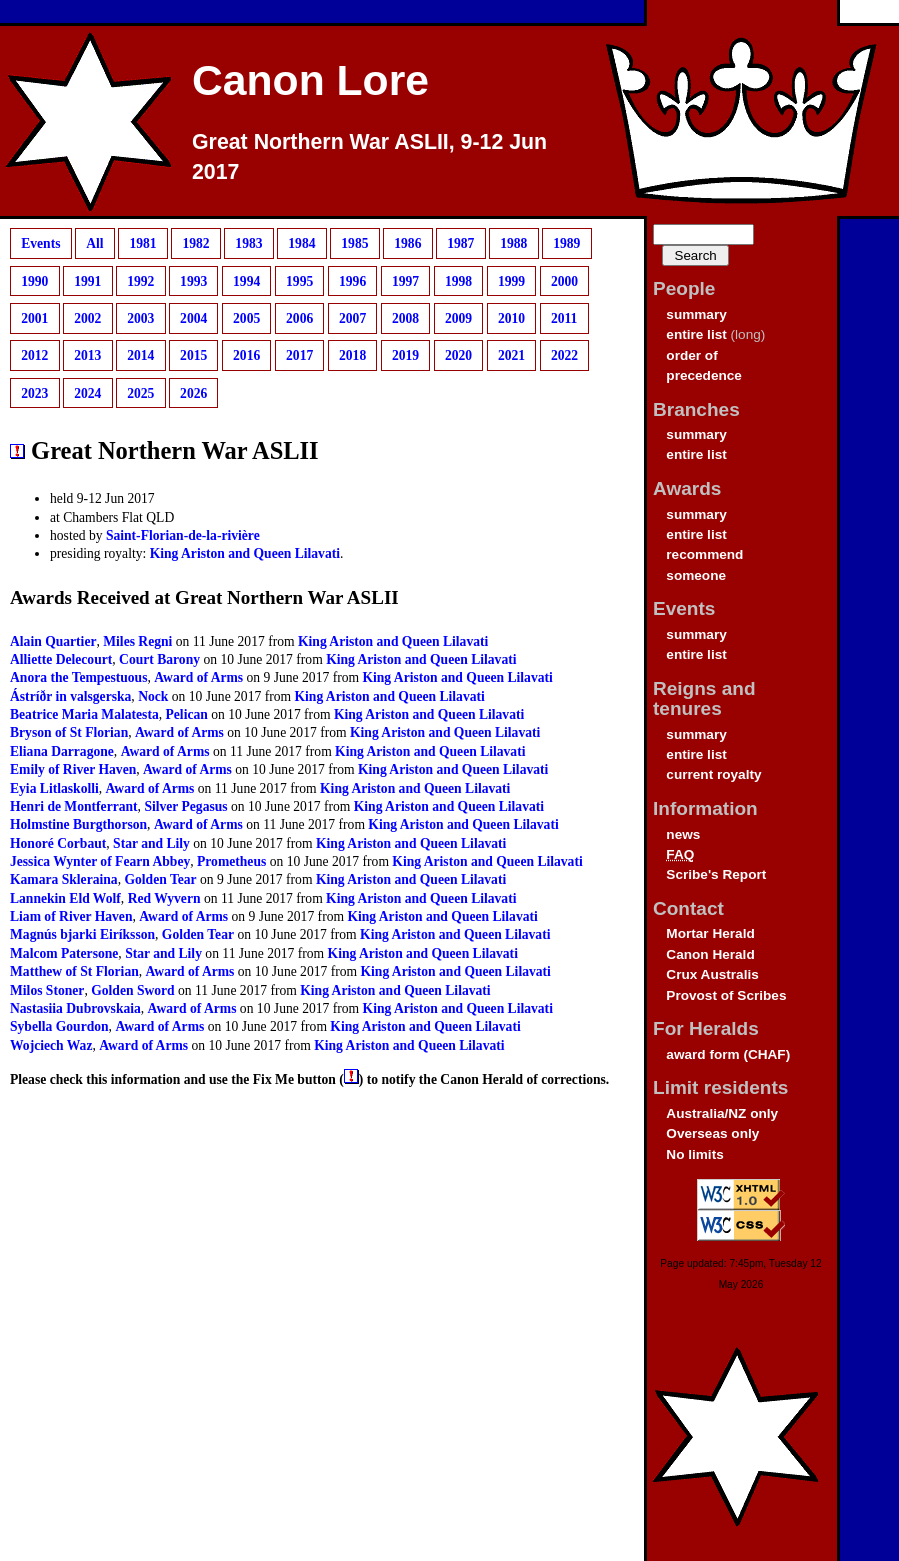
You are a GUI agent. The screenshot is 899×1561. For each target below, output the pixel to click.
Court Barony (159, 659)
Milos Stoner (47, 990)
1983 (248, 243)
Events (40, 243)
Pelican (187, 714)
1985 (354, 243)
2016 (246, 355)
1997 (405, 280)
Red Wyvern (164, 898)
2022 (564, 355)
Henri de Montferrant (74, 806)
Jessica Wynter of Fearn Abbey (100, 861)
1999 (511, 280)
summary (696, 314)
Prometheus (231, 861)
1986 (407, 243)
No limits (694, 1154)
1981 (142, 243)
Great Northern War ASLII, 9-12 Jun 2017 (369, 157)
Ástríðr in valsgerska (70, 696)
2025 (140, 393)
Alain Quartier (53, 641)
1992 (140, 280)
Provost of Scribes (726, 995)
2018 (352, 355)
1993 (193, 280)
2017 (299, 355)
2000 (564, 280)
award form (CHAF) (728, 1054)
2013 (87, 355)
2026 (193, 393)
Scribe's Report (716, 874)
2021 (511, 355)
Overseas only (712, 1133)
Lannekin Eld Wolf (65, 898)
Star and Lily (151, 843)
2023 (34, 393)
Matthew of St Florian (74, 971)
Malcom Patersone (64, 953)
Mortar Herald (710, 933)
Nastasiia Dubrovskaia (75, 1008)
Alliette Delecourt (61, 659)
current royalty (713, 774)
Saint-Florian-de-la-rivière (183, 535)
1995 (299, 280)
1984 (301, 243)
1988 (513, 243)
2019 (405, 355)
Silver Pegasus (185, 806)
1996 (352, 280)
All (94, 243)
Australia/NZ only (722, 1113)
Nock (153, 696)
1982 (195, 243)
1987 (460, 243)
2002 (87, 318)
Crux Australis (712, 974)
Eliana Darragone (62, 751)
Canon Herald (710, 954)
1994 (246, 280)
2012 (34, 355)
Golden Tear (160, 879)
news (683, 834)
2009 (458, 318)
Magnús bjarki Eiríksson (82, 934)
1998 (458, 280)
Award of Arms (198, 677)
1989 (566, 243)
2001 (34, 318)
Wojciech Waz (51, 1045)
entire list (696, 334)
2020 (458, 355)
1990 (34, 280)
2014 (140, 355)
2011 (564, 318)
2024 (87, 393)
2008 (405, 318)
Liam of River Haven (71, 916)
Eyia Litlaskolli (54, 788)
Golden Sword (132, 990)
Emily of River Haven (73, 769)
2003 (140, 318)
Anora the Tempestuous (78, 677)
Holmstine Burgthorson (78, 824)
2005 (246, 318)
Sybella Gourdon (59, 1026)
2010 (511, 318)
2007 (352, 318)
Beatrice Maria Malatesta (84, 714)
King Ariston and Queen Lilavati (245, 553)
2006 (299, 318)
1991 (87, 280)
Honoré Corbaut (58, 843)
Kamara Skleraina (64, 879)
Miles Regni (137, 641)
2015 (193, 355)
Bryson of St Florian (69, 732)
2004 (193, 318)
